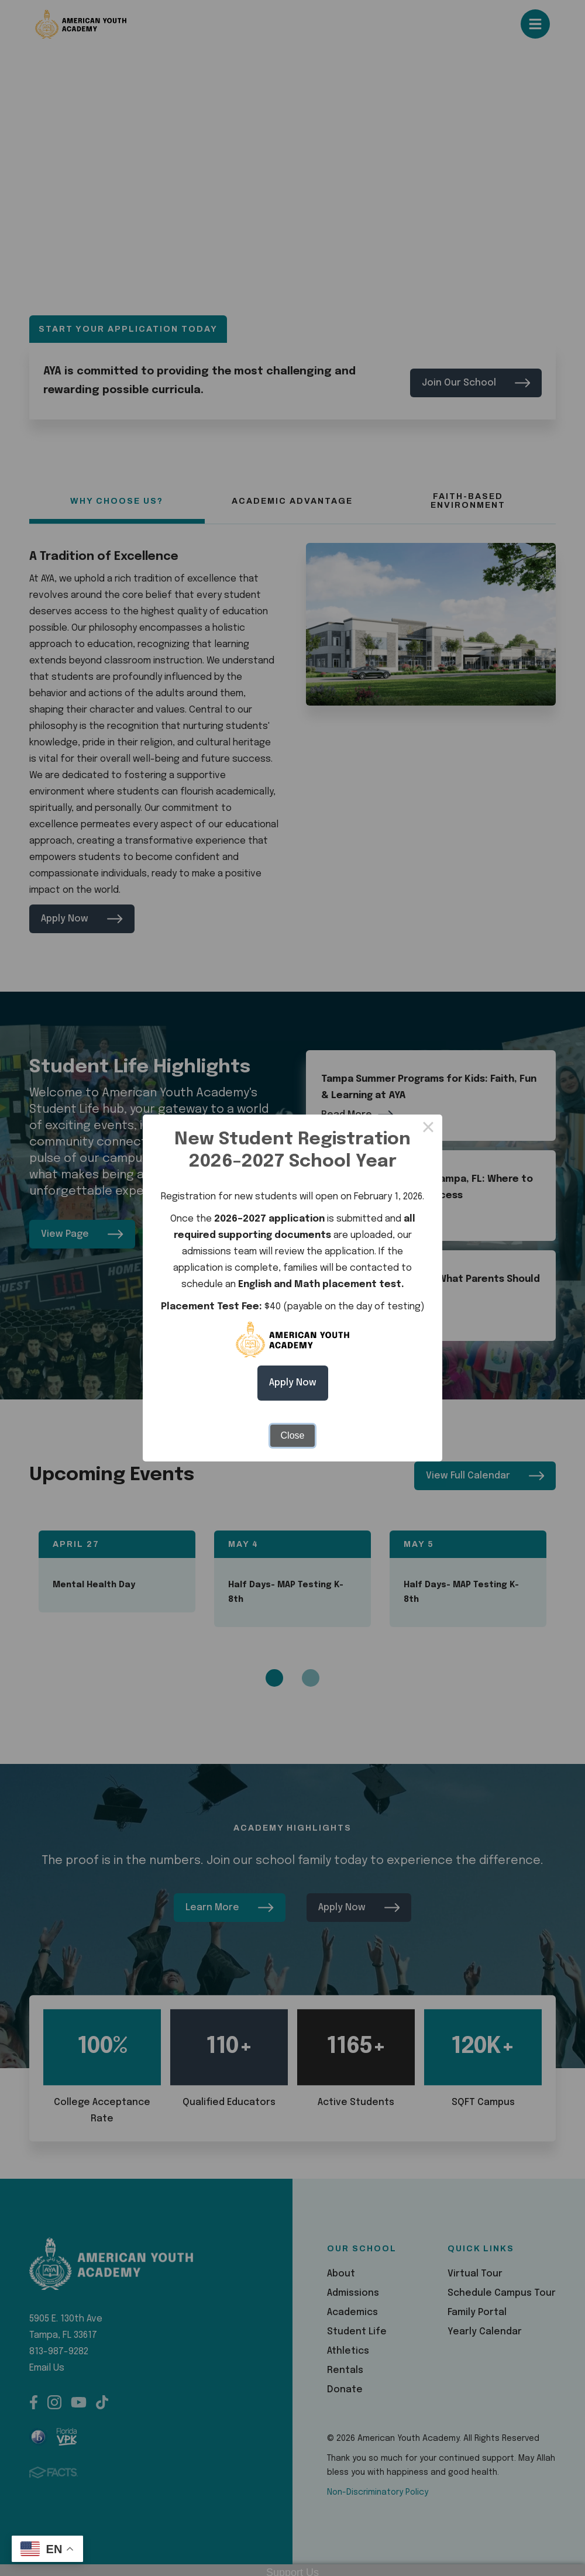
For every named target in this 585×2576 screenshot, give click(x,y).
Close (293, 1435)
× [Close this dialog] (428, 1129)
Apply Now (292, 1383)
